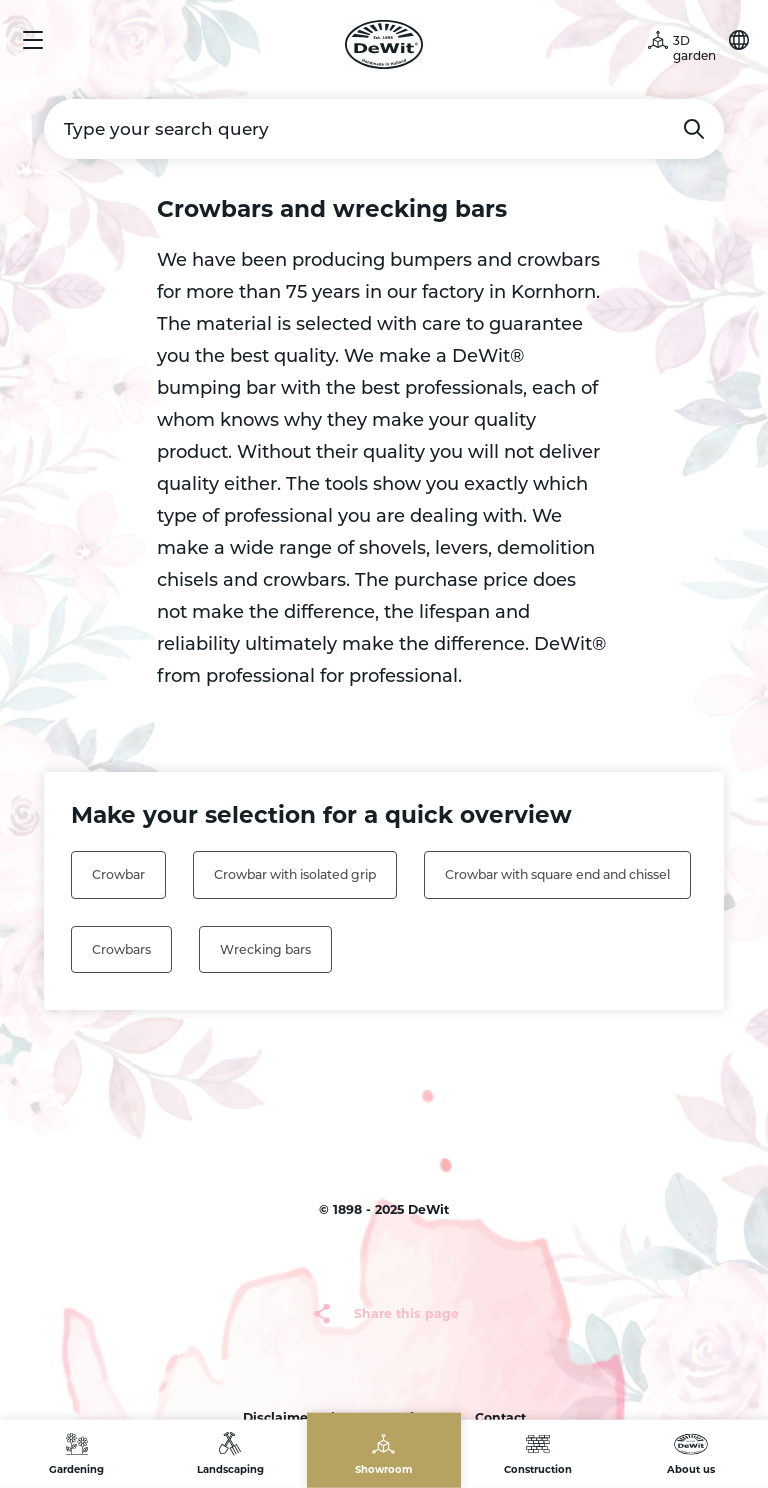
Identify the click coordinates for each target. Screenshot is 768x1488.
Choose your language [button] (739, 40)
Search (694, 129)
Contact (500, 1417)
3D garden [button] (694, 48)
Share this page (406, 1313)
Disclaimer (278, 1417)
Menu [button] (33, 40)
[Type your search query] (384, 129)
